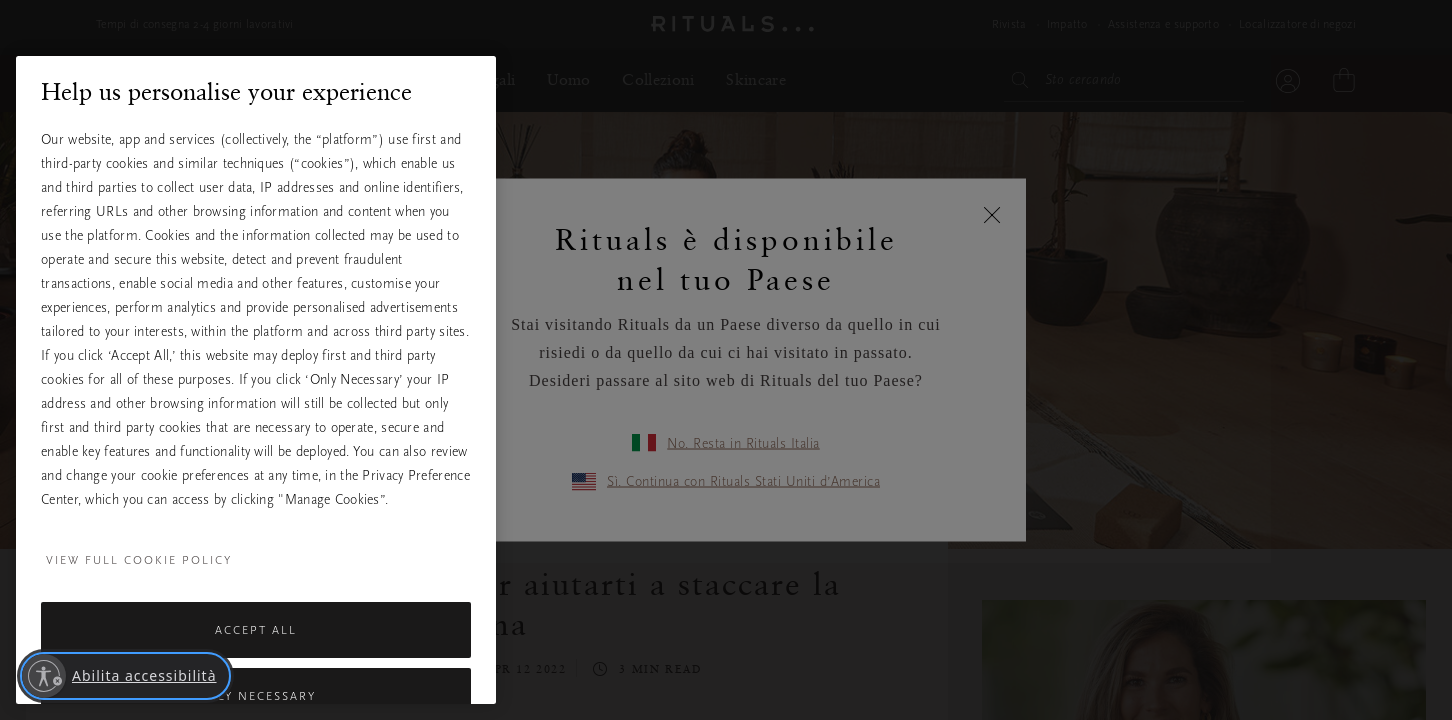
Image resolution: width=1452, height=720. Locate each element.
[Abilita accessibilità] (125, 676)
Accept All (256, 630)
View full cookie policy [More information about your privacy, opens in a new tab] (139, 560)
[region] (256, 380)
